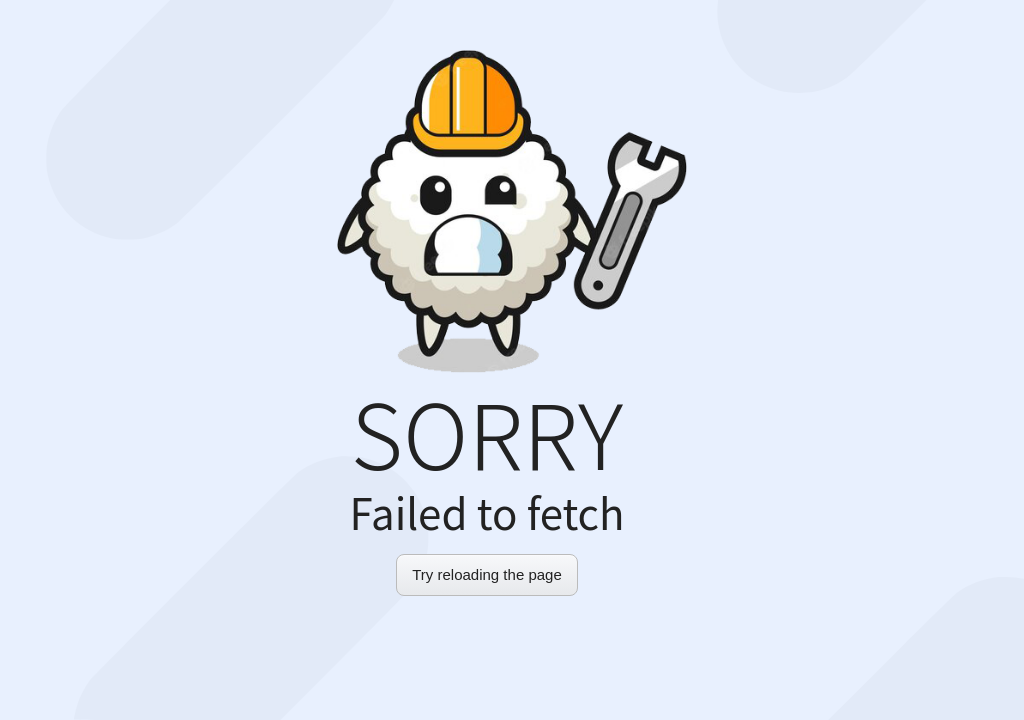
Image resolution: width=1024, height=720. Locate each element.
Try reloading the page (487, 574)
